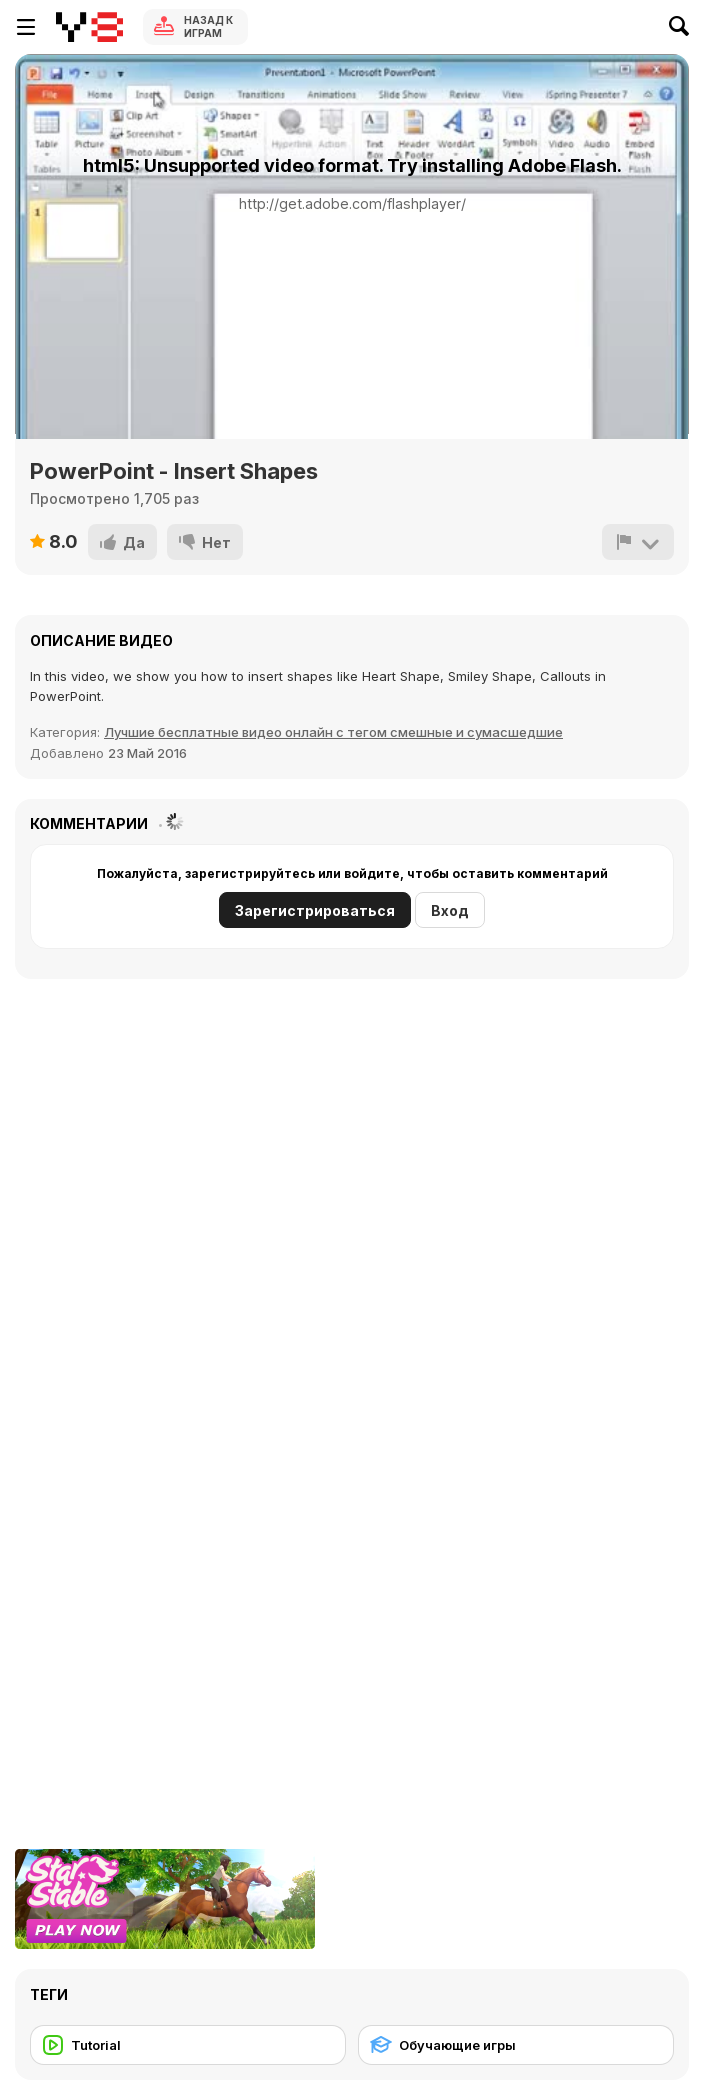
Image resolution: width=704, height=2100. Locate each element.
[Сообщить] (638, 542)
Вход (450, 910)
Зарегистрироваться (315, 910)
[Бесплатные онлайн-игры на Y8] (89, 27)
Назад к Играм (208, 26)
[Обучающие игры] (516, 2045)
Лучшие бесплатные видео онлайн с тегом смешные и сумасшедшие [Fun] (333, 732)
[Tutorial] (188, 2045)
